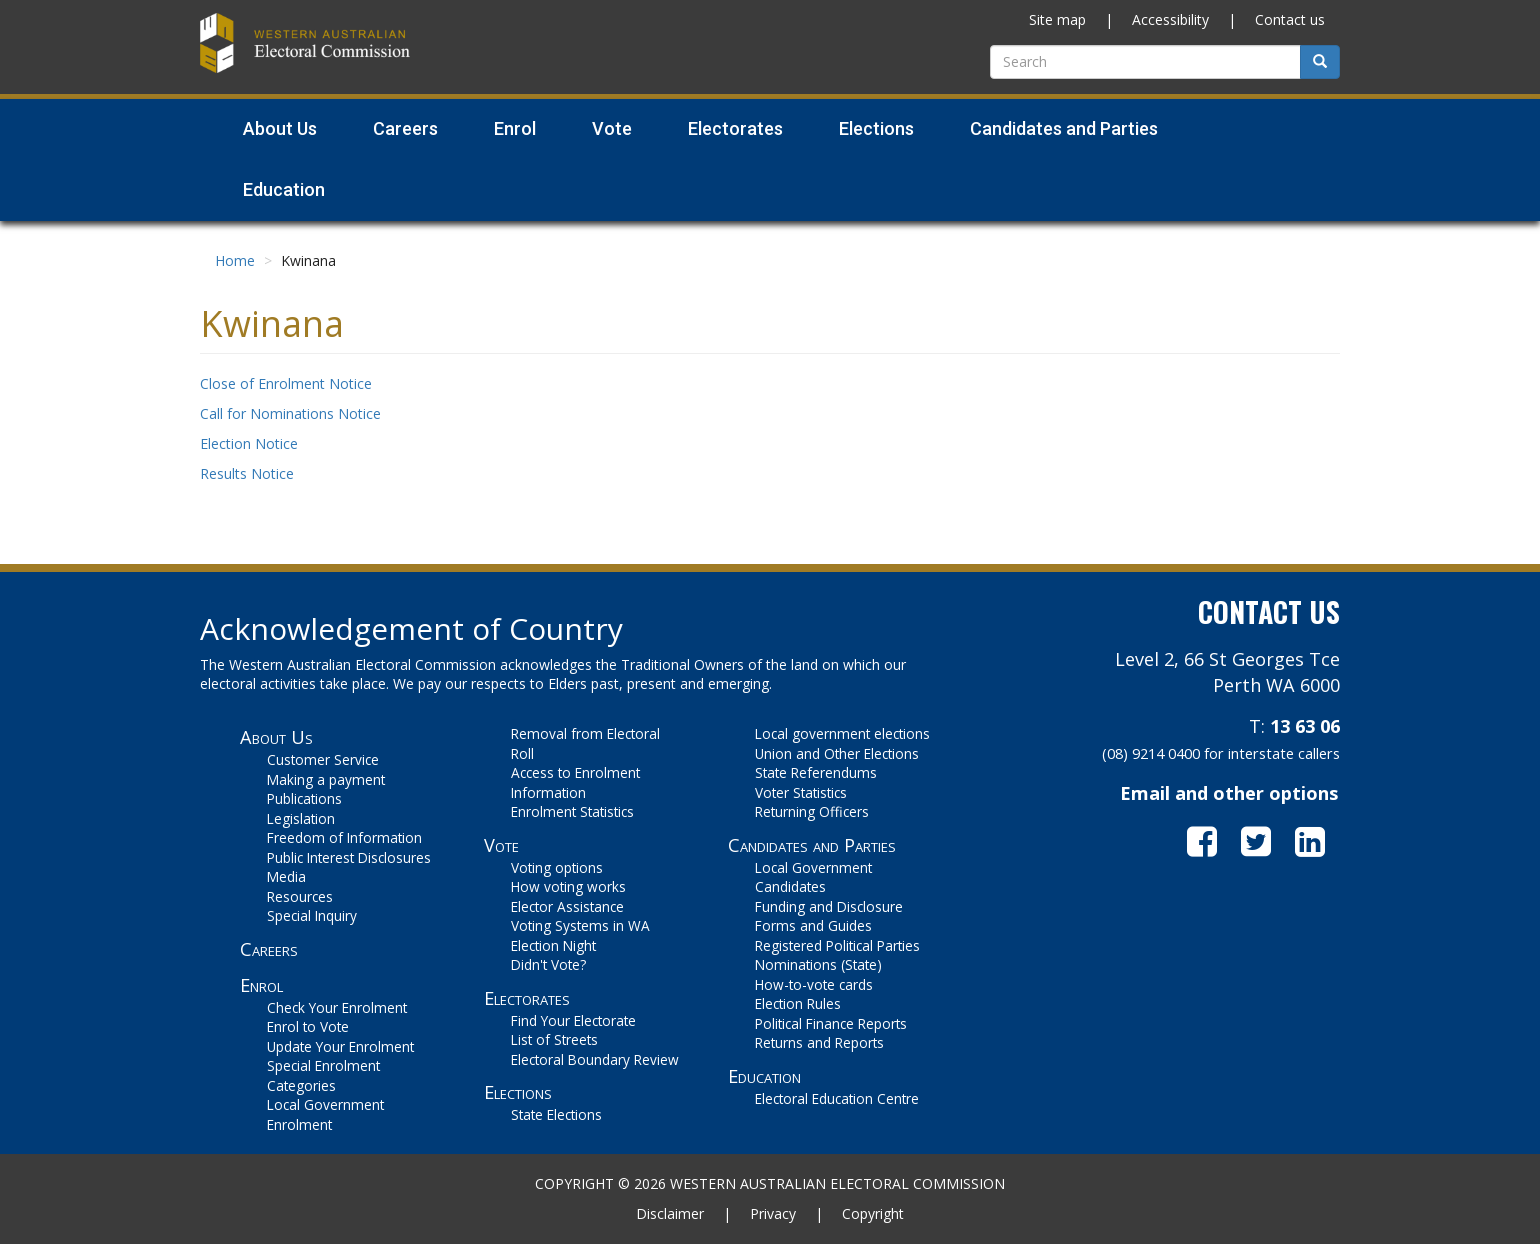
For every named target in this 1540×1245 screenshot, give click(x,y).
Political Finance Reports (831, 1023)
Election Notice (249, 443)
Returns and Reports (819, 1042)
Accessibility (1170, 19)
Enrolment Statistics (572, 811)
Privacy (773, 1213)
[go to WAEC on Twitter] (1268, 840)
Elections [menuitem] (876, 128)
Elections (518, 1092)
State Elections (556, 1114)
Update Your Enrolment (340, 1046)
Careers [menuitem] (405, 128)
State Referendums (816, 772)
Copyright (873, 1213)
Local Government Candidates (813, 877)
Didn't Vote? (548, 964)
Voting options (557, 867)
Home (235, 260)
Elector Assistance (567, 906)
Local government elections (842, 733)
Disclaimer (670, 1213)
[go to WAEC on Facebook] (1214, 840)
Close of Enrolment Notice (286, 383)
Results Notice (247, 473)
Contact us (1290, 19)
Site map (1057, 19)
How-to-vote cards (814, 984)
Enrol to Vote (308, 1026)
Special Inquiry (312, 915)
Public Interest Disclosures (349, 857)
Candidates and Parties (812, 845)
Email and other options (1229, 793)
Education (764, 1076)
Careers (269, 949)
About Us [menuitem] (280, 128)
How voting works (568, 886)
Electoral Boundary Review (595, 1059)
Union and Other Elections (837, 753)
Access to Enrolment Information (575, 782)
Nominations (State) (818, 964)
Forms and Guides (813, 925)
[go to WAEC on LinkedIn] (1317, 840)
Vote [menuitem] (612, 128)
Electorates (527, 998)
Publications (304, 798)
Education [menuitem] (284, 189)
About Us (276, 737)
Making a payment (326, 779)
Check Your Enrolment (337, 1007)
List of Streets (554, 1039)
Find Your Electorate (573, 1020)
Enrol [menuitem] (515, 128)
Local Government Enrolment (325, 1114)
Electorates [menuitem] (735, 128)
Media (286, 876)
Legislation (301, 818)
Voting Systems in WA (580, 925)
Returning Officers (812, 811)
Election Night (553, 945)
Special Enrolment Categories (323, 1075)
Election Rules (798, 1003)
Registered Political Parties (837, 945)
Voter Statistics (801, 792)
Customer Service (323, 759)
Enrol (261, 985)
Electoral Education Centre (837, 1098)
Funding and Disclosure (829, 906)
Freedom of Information (344, 837)
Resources (300, 896)
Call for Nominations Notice (290, 413)
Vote (501, 845)
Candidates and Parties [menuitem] (1064, 128)
